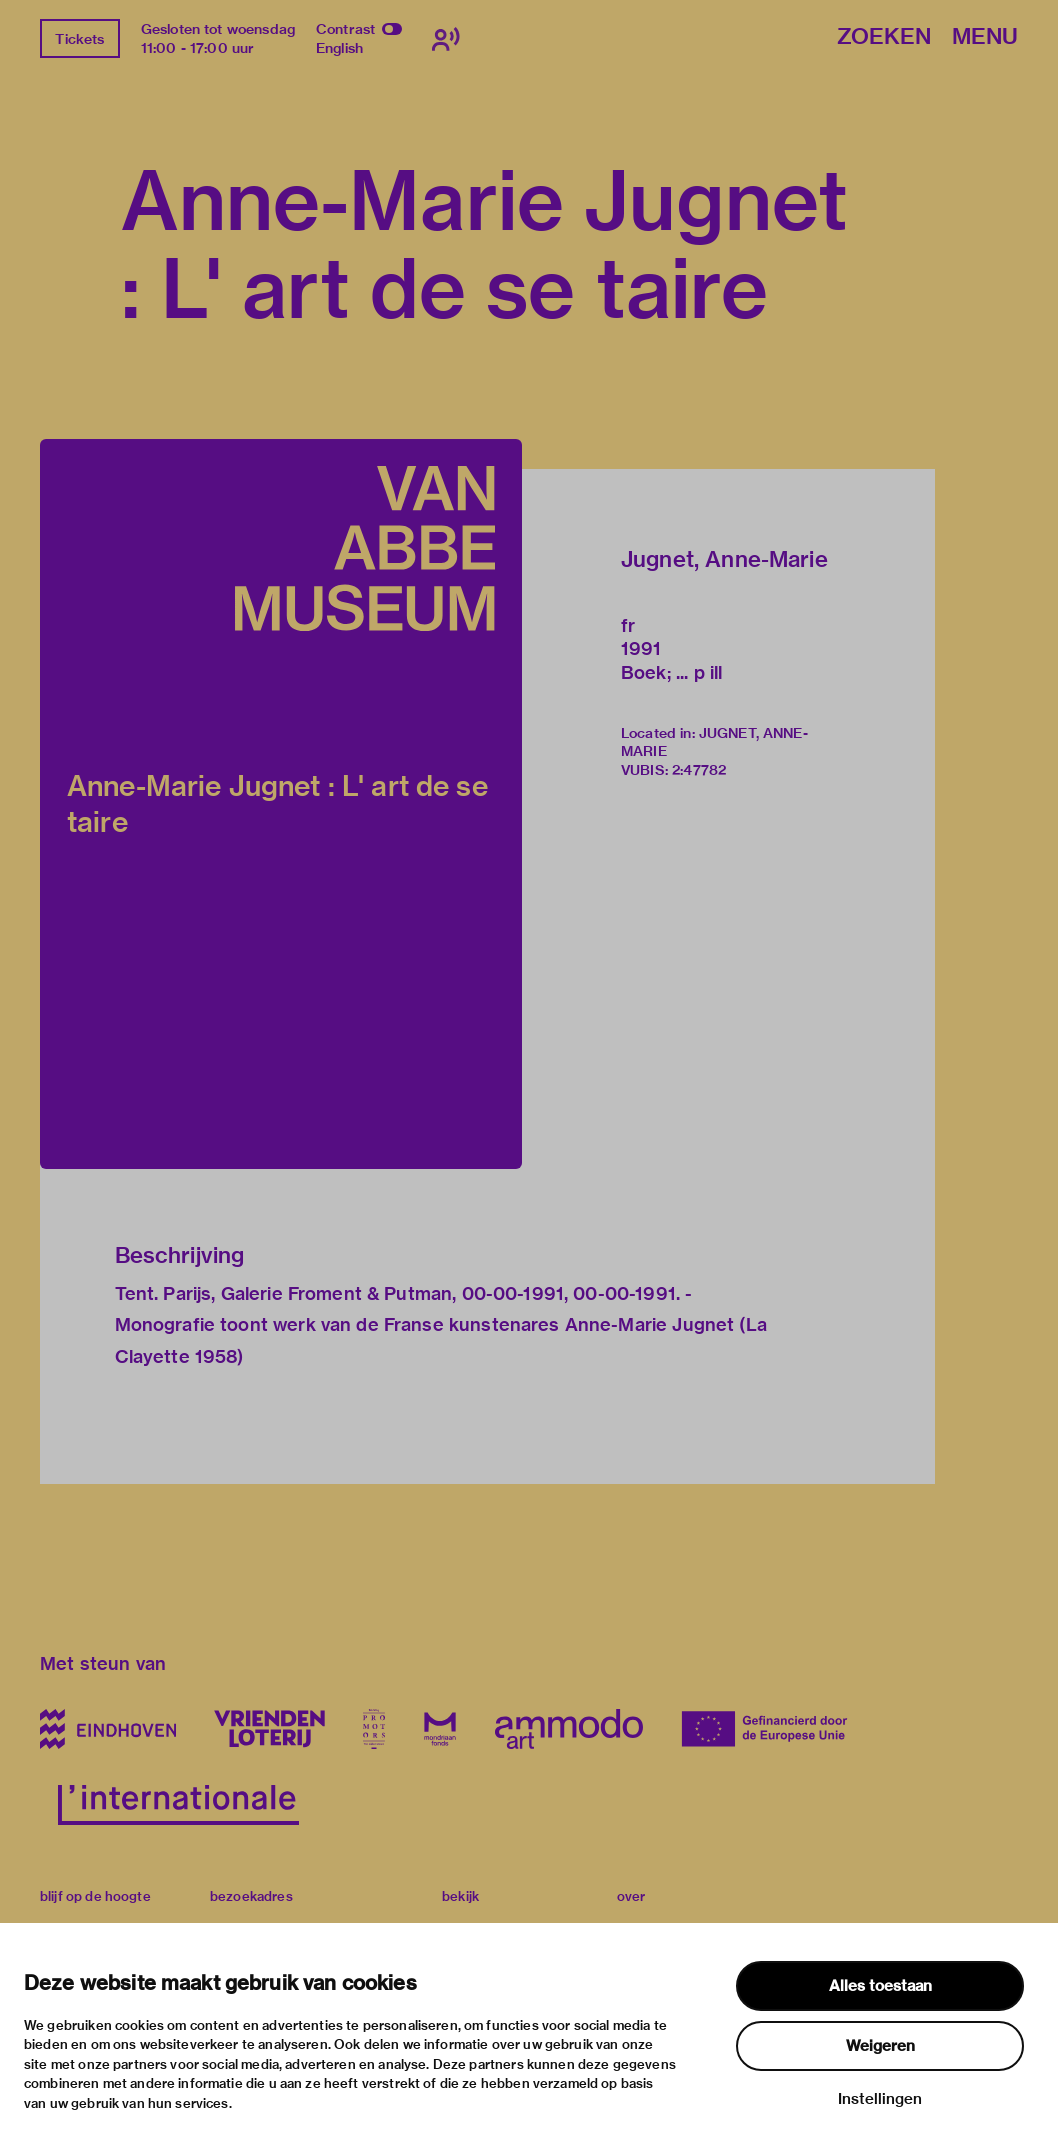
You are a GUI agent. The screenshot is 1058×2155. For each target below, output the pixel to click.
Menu (985, 37)
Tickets (79, 39)
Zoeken (884, 37)
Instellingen (880, 2099)
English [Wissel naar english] (339, 48)
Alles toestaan (880, 1986)
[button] (281, 804)
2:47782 (699, 770)
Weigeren (880, 2046)
